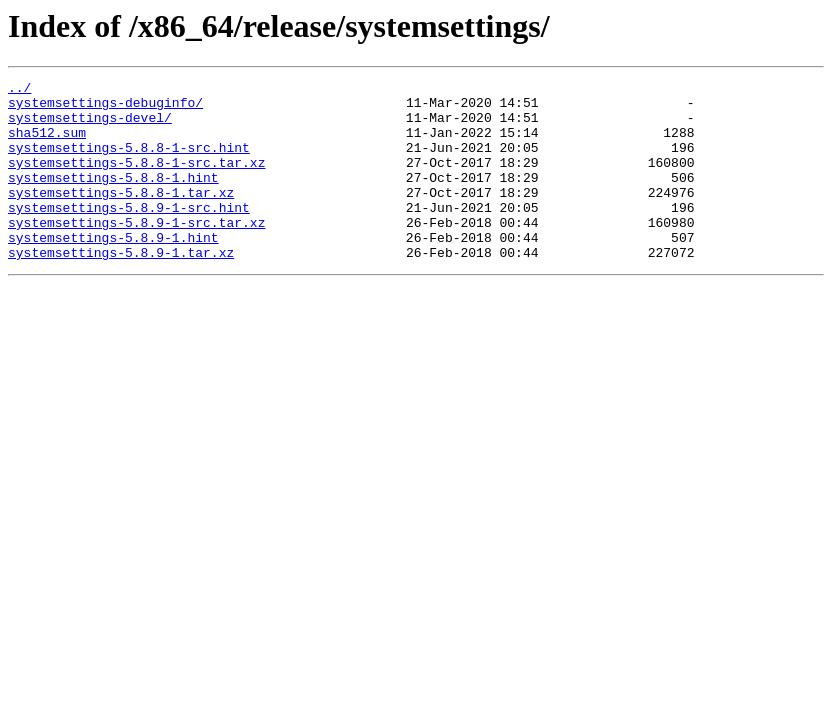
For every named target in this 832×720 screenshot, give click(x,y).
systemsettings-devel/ (90, 126)
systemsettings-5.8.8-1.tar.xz (121, 216)
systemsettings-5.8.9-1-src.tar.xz (136, 252)
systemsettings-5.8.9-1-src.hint (129, 234)
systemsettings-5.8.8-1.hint (113, 198)
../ (19, 90)
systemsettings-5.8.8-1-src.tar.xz (136, 180)
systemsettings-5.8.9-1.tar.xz (121, 288)
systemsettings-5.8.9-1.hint (113, 270)
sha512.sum (47, 144)
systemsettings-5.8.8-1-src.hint (129, 162)
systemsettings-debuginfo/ (105, 108)
